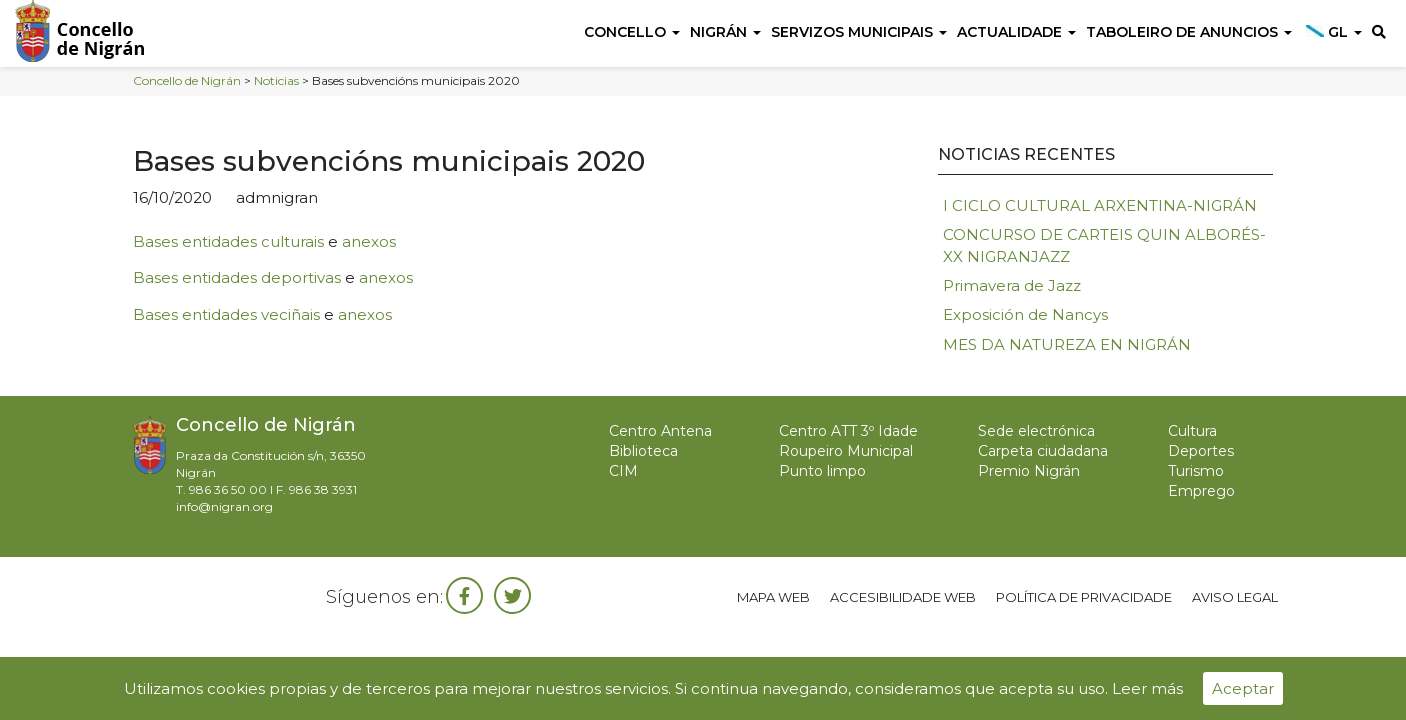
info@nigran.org (224, 506)
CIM (623, 471)
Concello (632, 32)
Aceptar (1243, 688)
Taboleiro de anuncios (1189, 32)
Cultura (1192, 431)
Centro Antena (660, 431)
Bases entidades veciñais (226, 314)
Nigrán (725, 32)
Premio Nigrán (1029, 471)
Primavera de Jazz (1012, 285)
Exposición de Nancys (1025, 314)
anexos (369, 241)
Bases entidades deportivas (237, 277)
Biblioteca (643, 451)
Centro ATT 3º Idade (848, 431)
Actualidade (1016, 32)
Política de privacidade (1084, 597)
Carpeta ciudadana (1043, 451)
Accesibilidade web (903, 597)
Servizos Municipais (859, 32)
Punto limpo (822, 471)
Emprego (1201, 491)
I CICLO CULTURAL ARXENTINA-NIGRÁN (1100, 205)
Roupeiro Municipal (846, 451)
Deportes (1201, 451)
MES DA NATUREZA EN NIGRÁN (1067, 344)
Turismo (1196, 471)
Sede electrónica (1036, 431)
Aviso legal (1235, 597)
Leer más (1147, 688)
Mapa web (773, 597)
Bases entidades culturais (228, 241)
